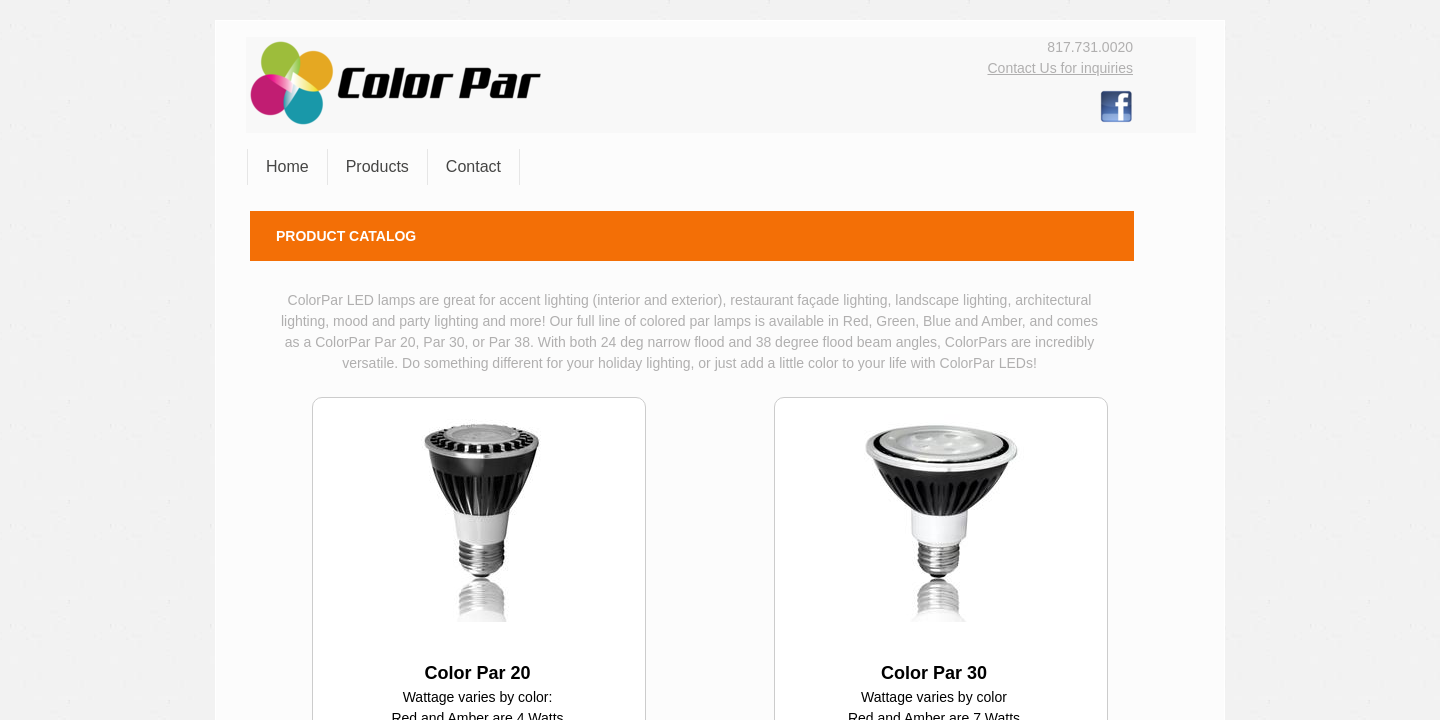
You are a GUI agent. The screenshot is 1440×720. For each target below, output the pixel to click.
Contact (473, 166)
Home (287, 166)
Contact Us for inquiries (1060, 68)
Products (377, 166)
